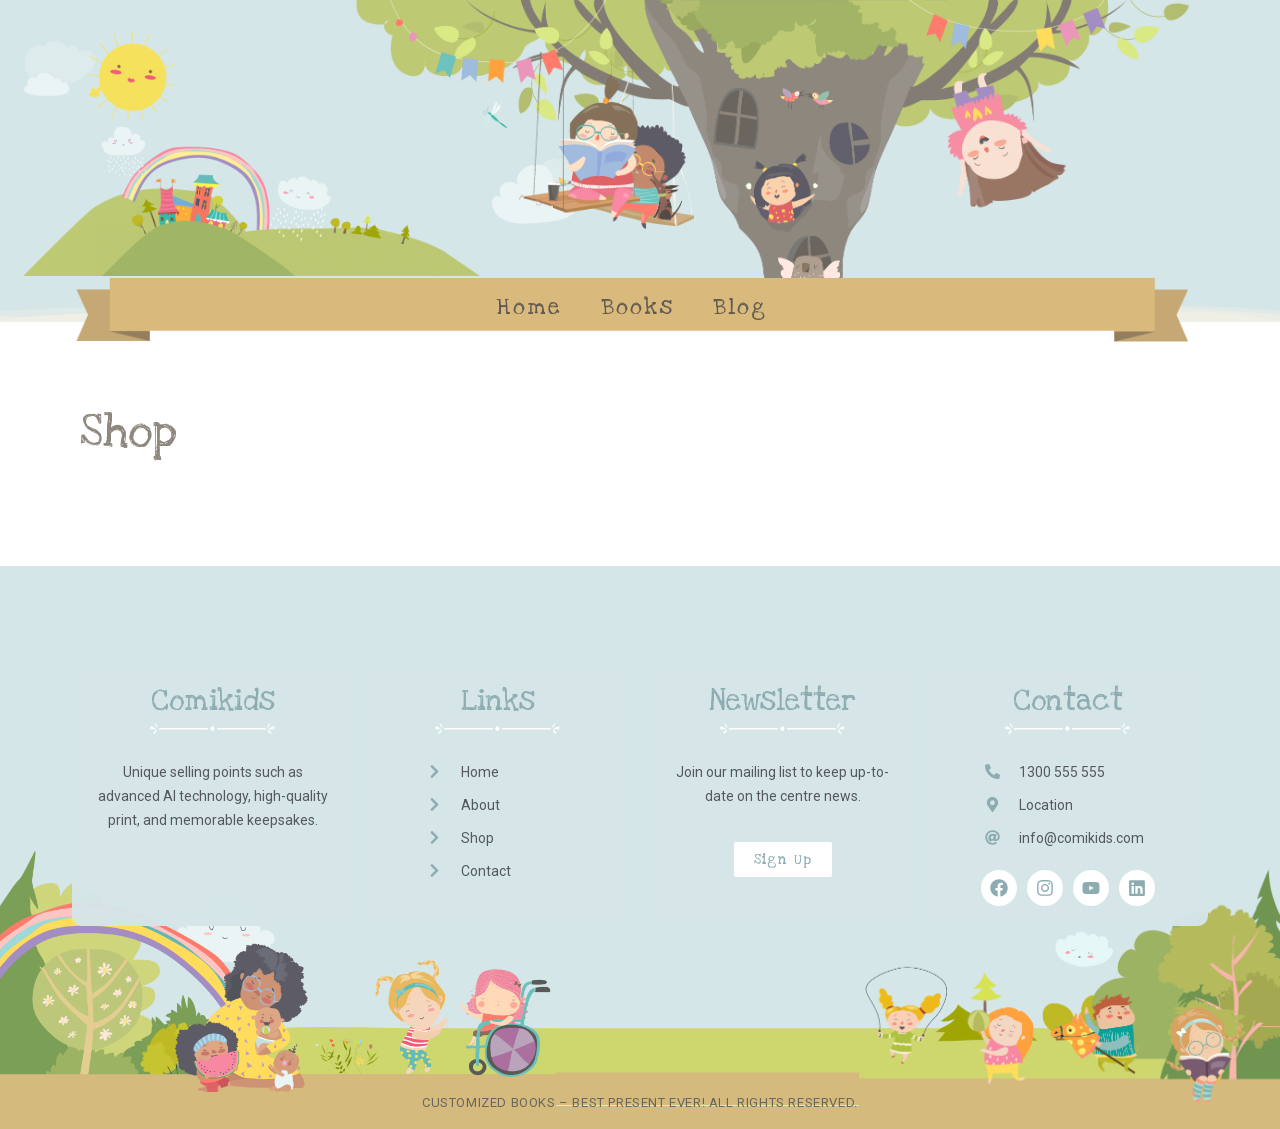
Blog (740, 307)
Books (638, 307)
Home (529, 307)
